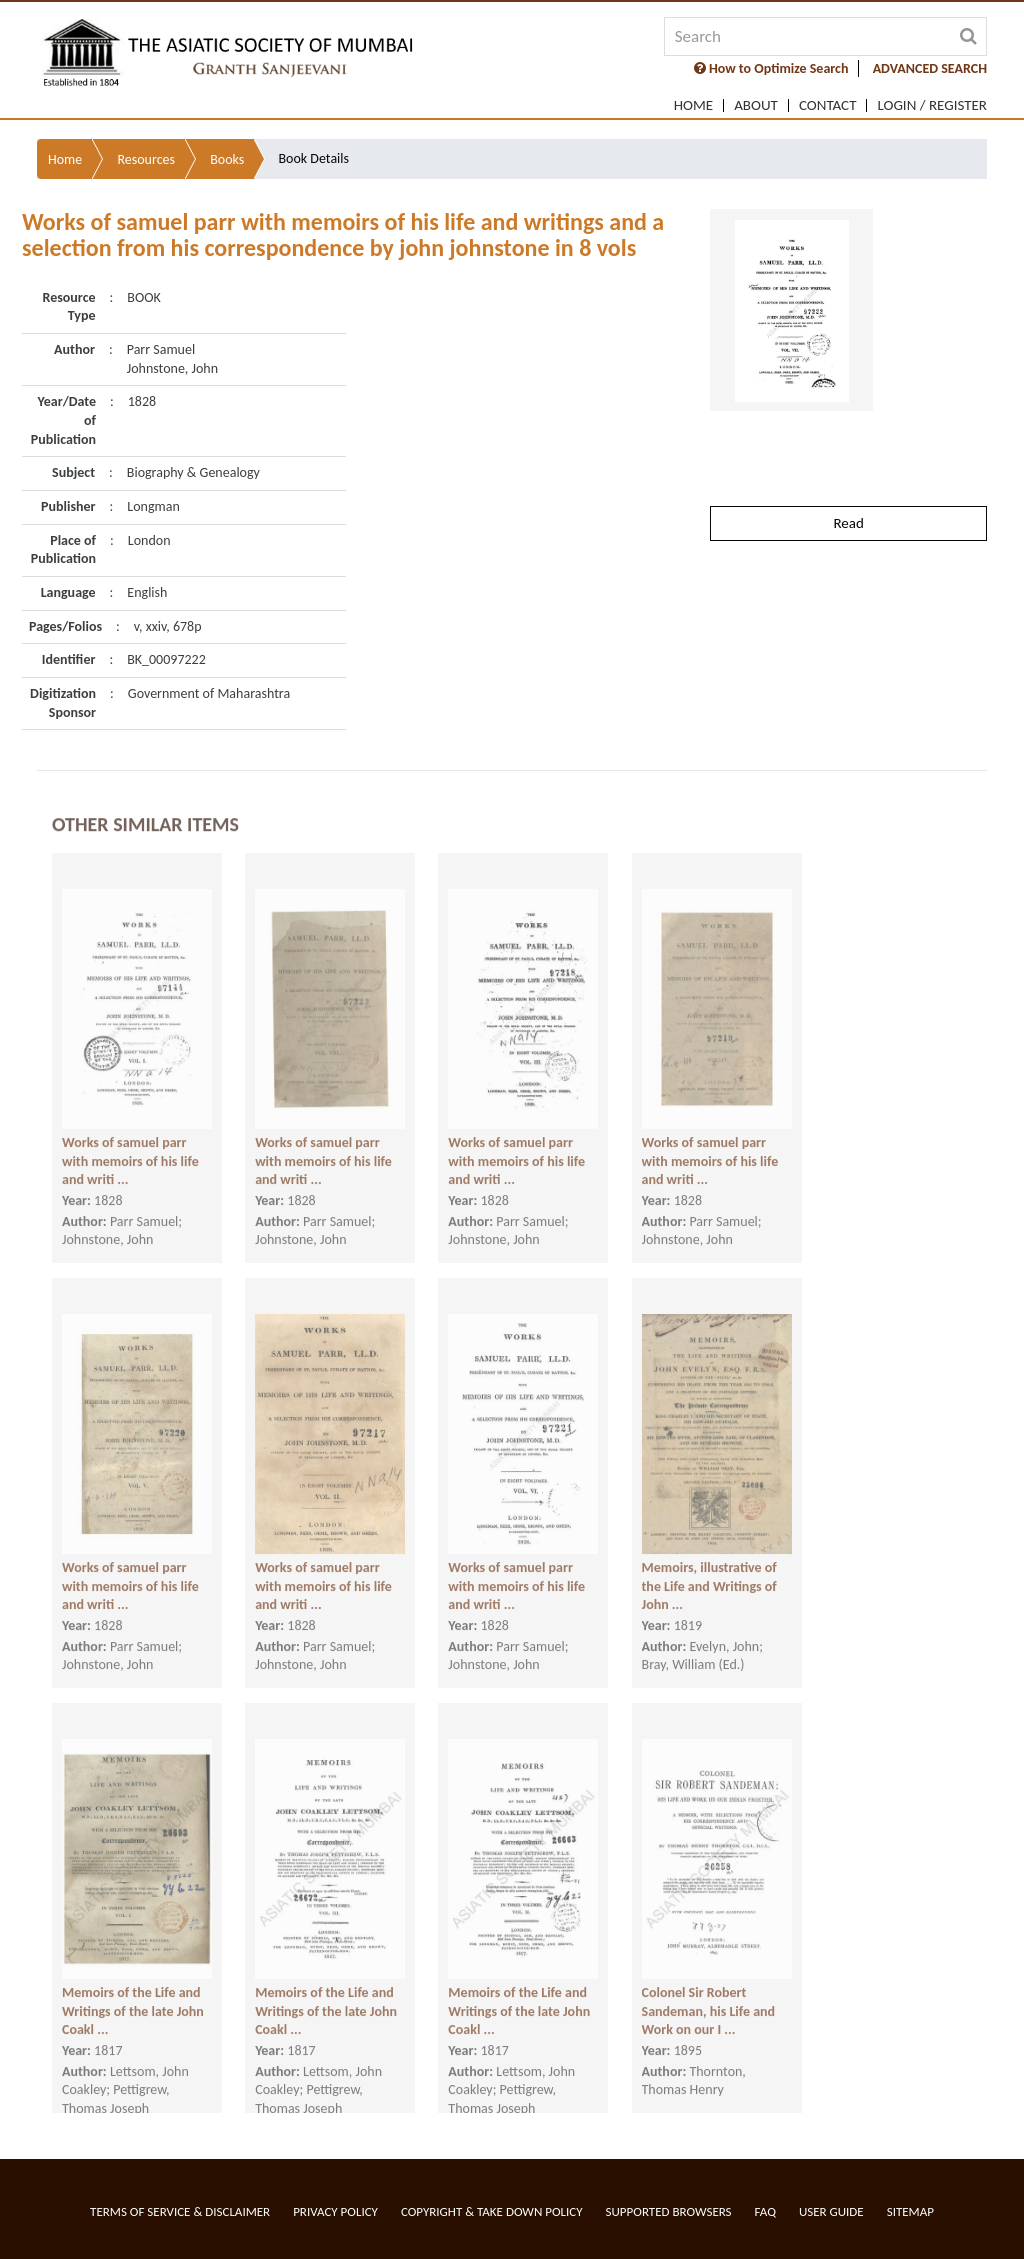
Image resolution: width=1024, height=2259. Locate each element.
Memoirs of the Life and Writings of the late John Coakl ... (133, 1995)
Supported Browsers (669, 2211)
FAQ (765, 2211)
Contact (828, 105)
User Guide (831, 2211)
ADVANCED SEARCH (930, 68)
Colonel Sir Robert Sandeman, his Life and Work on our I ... (709, 1995)
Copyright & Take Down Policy (492, 2211)
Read (848, 467)
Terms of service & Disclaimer (180, 2211)
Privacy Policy (335, 2211)
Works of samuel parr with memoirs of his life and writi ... (130, 1145)
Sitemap (910, 2211)
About (756, 105)
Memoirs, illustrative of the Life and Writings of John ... (709, 1570)
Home (693, 105)
